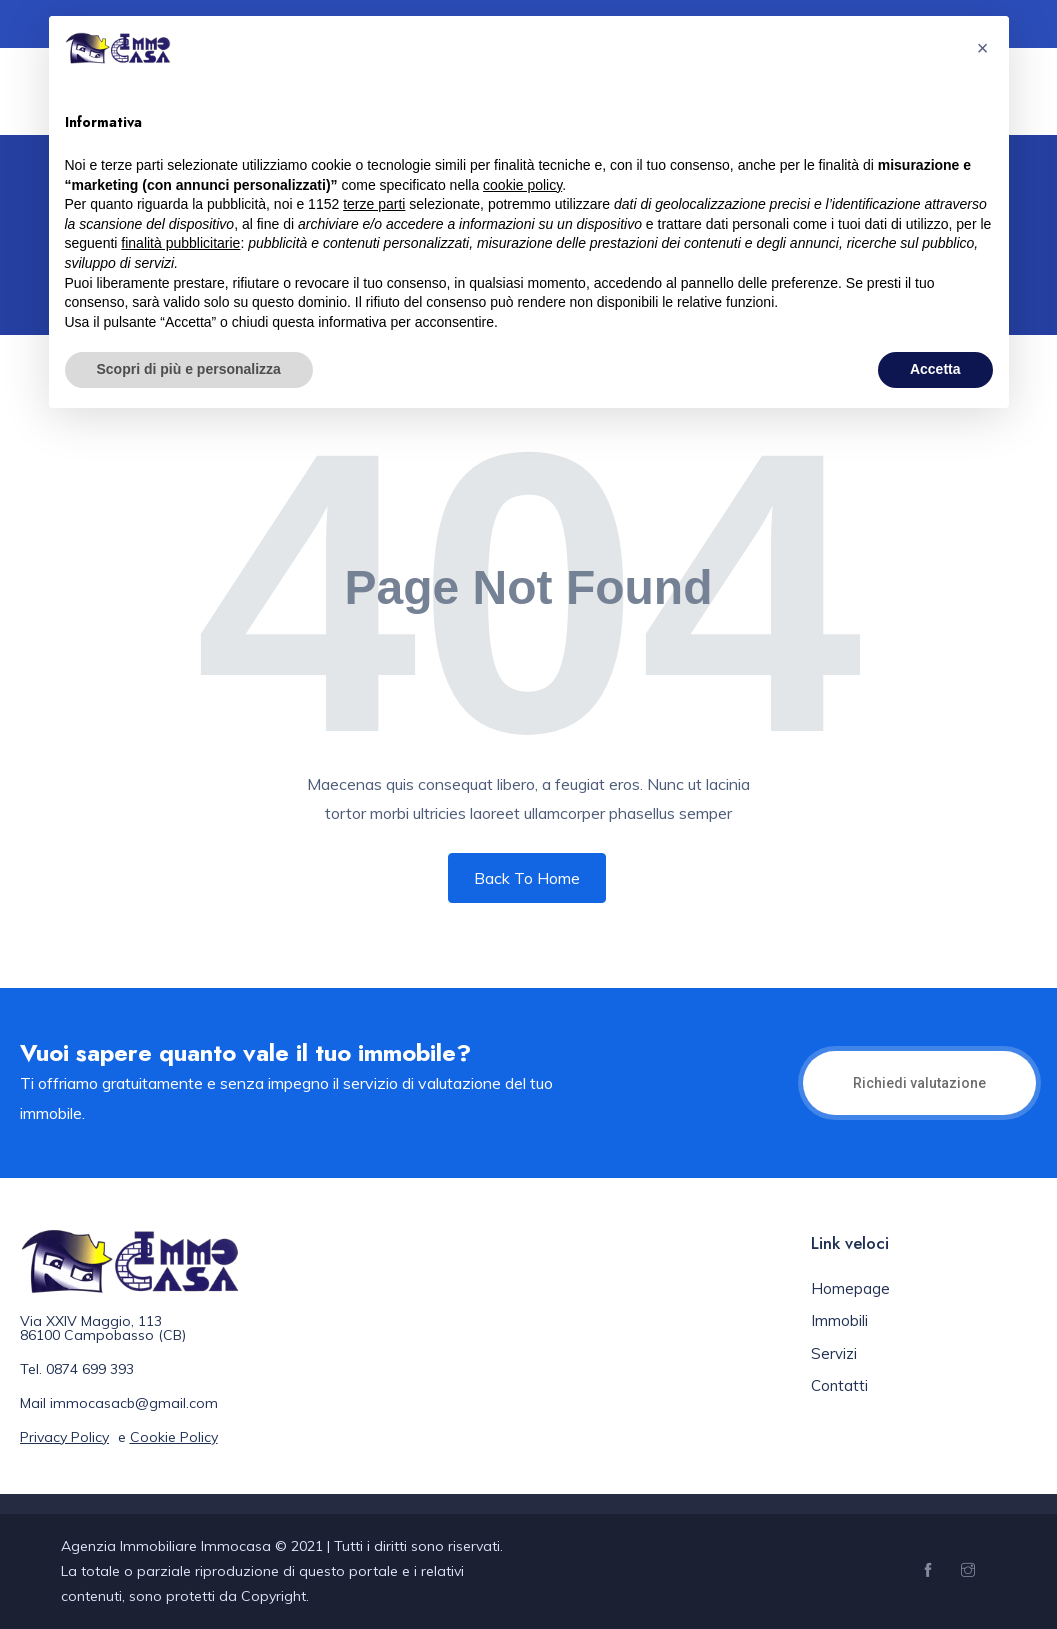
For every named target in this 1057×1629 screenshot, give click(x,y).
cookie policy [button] (522, 185)
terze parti (374, 204)
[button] (983, 48)
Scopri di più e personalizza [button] (189, 369)
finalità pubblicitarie (180, 243)
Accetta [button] (935, 369)
